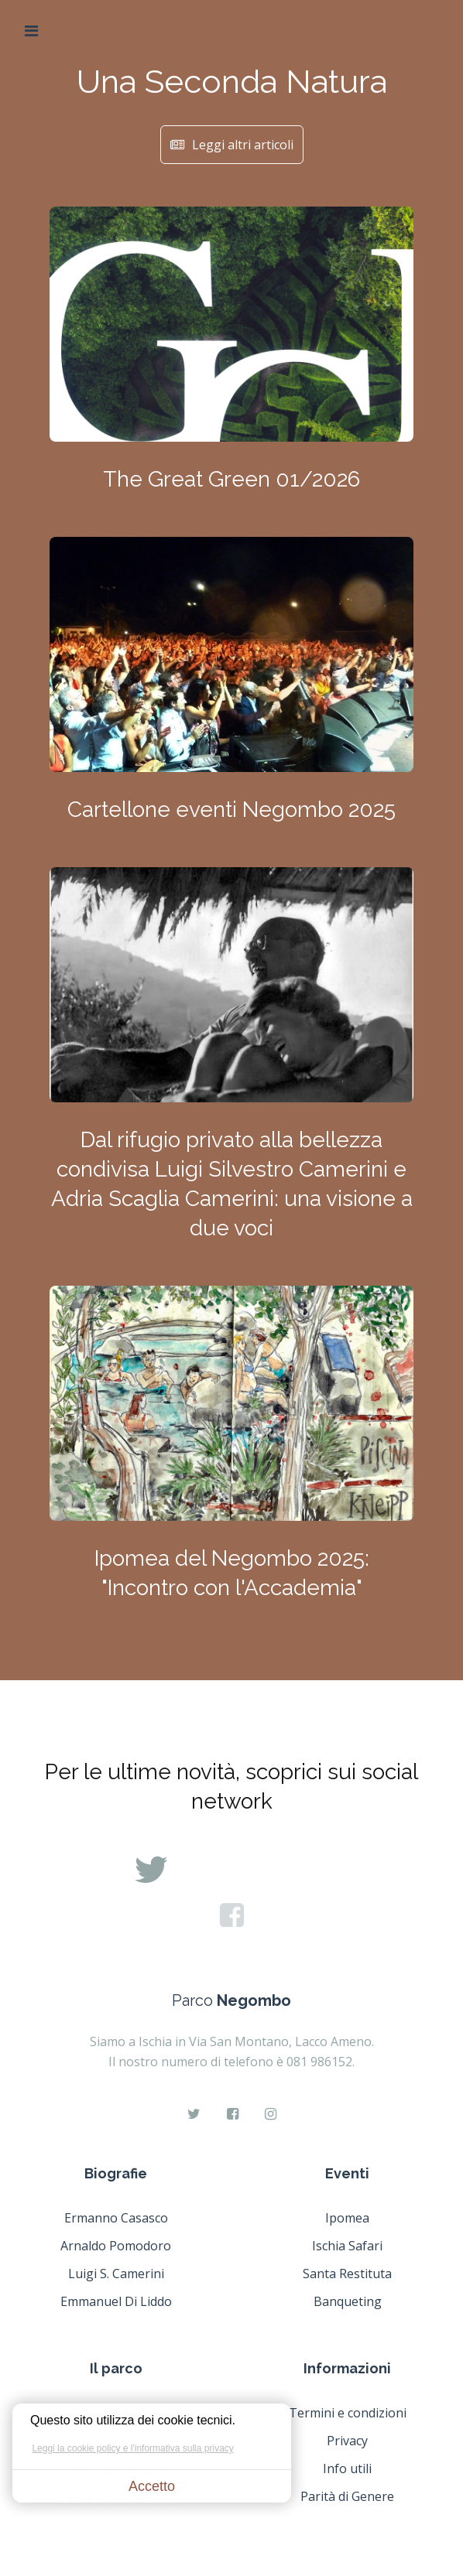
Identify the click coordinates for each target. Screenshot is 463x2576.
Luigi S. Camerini (116, 2273)
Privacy (347, 2440)
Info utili (347, 2468)
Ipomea (347, 2217)
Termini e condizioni (347, 2412)
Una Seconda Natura (232, 82)
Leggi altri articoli (231, 144)
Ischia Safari (347, 2245)
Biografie (115, 2173)
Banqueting (348, 2301)
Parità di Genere (347, 2496)
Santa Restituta (347, 2273)
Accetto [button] (152, 2486)
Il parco (116, 2368)
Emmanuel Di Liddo (116, 2301)
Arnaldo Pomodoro (115, 2245)
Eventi (347, 2173)
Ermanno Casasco (116, 2217)
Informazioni (347, 2368)
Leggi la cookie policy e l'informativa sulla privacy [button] (132, 2448)
